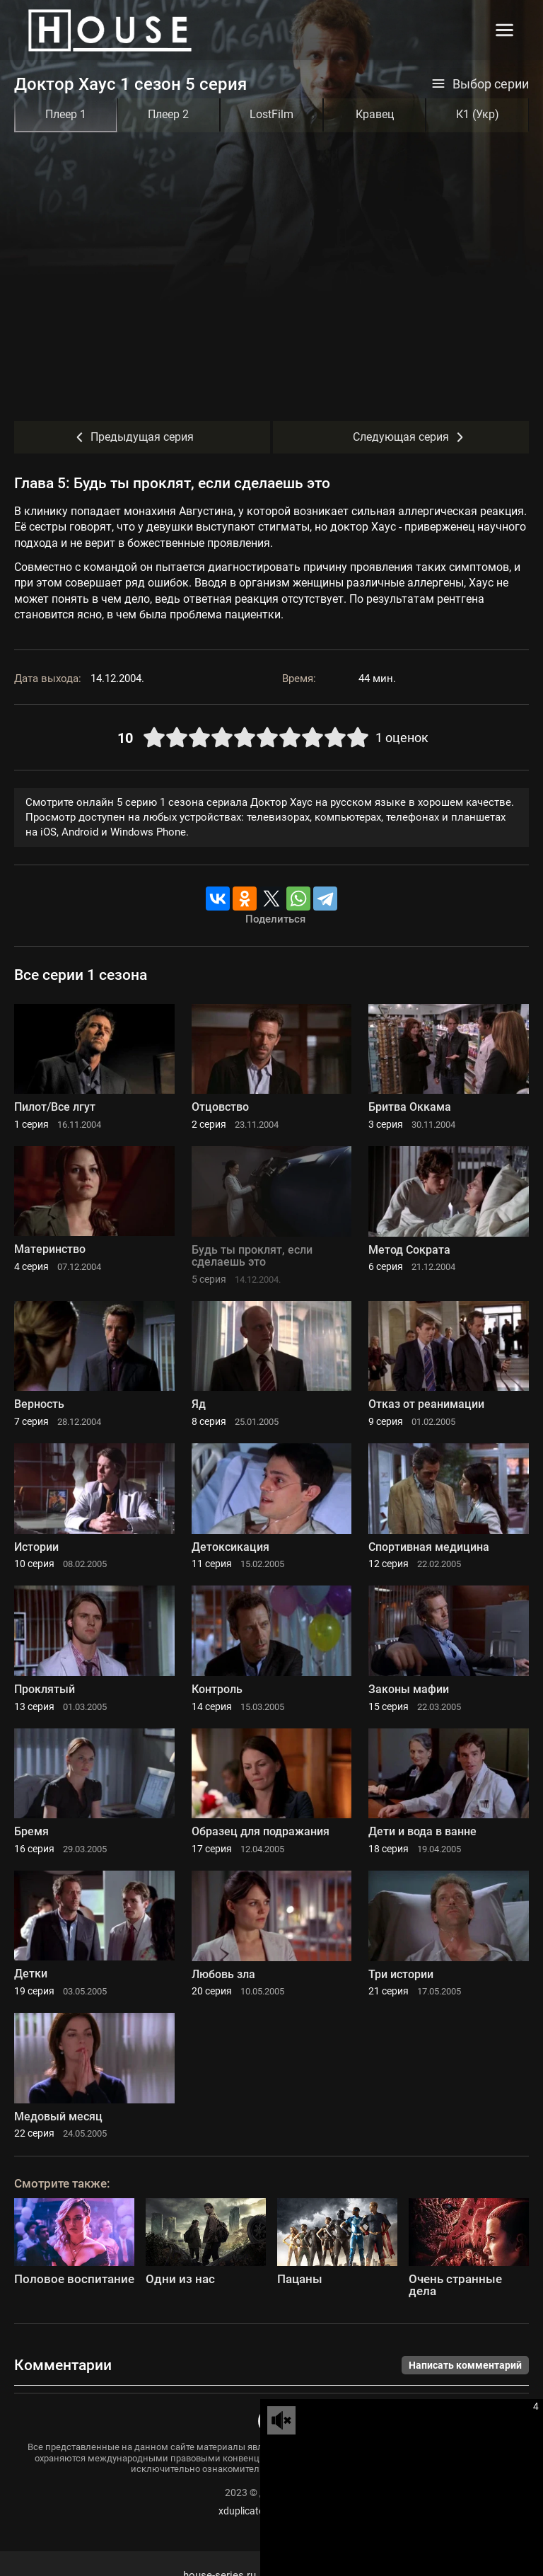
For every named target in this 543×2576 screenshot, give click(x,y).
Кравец (375, 114)
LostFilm (271, 114)
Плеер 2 (168, 114)
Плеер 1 (65, 114)
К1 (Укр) (477, 114)
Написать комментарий (465, 2365)
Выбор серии (480, 84)
